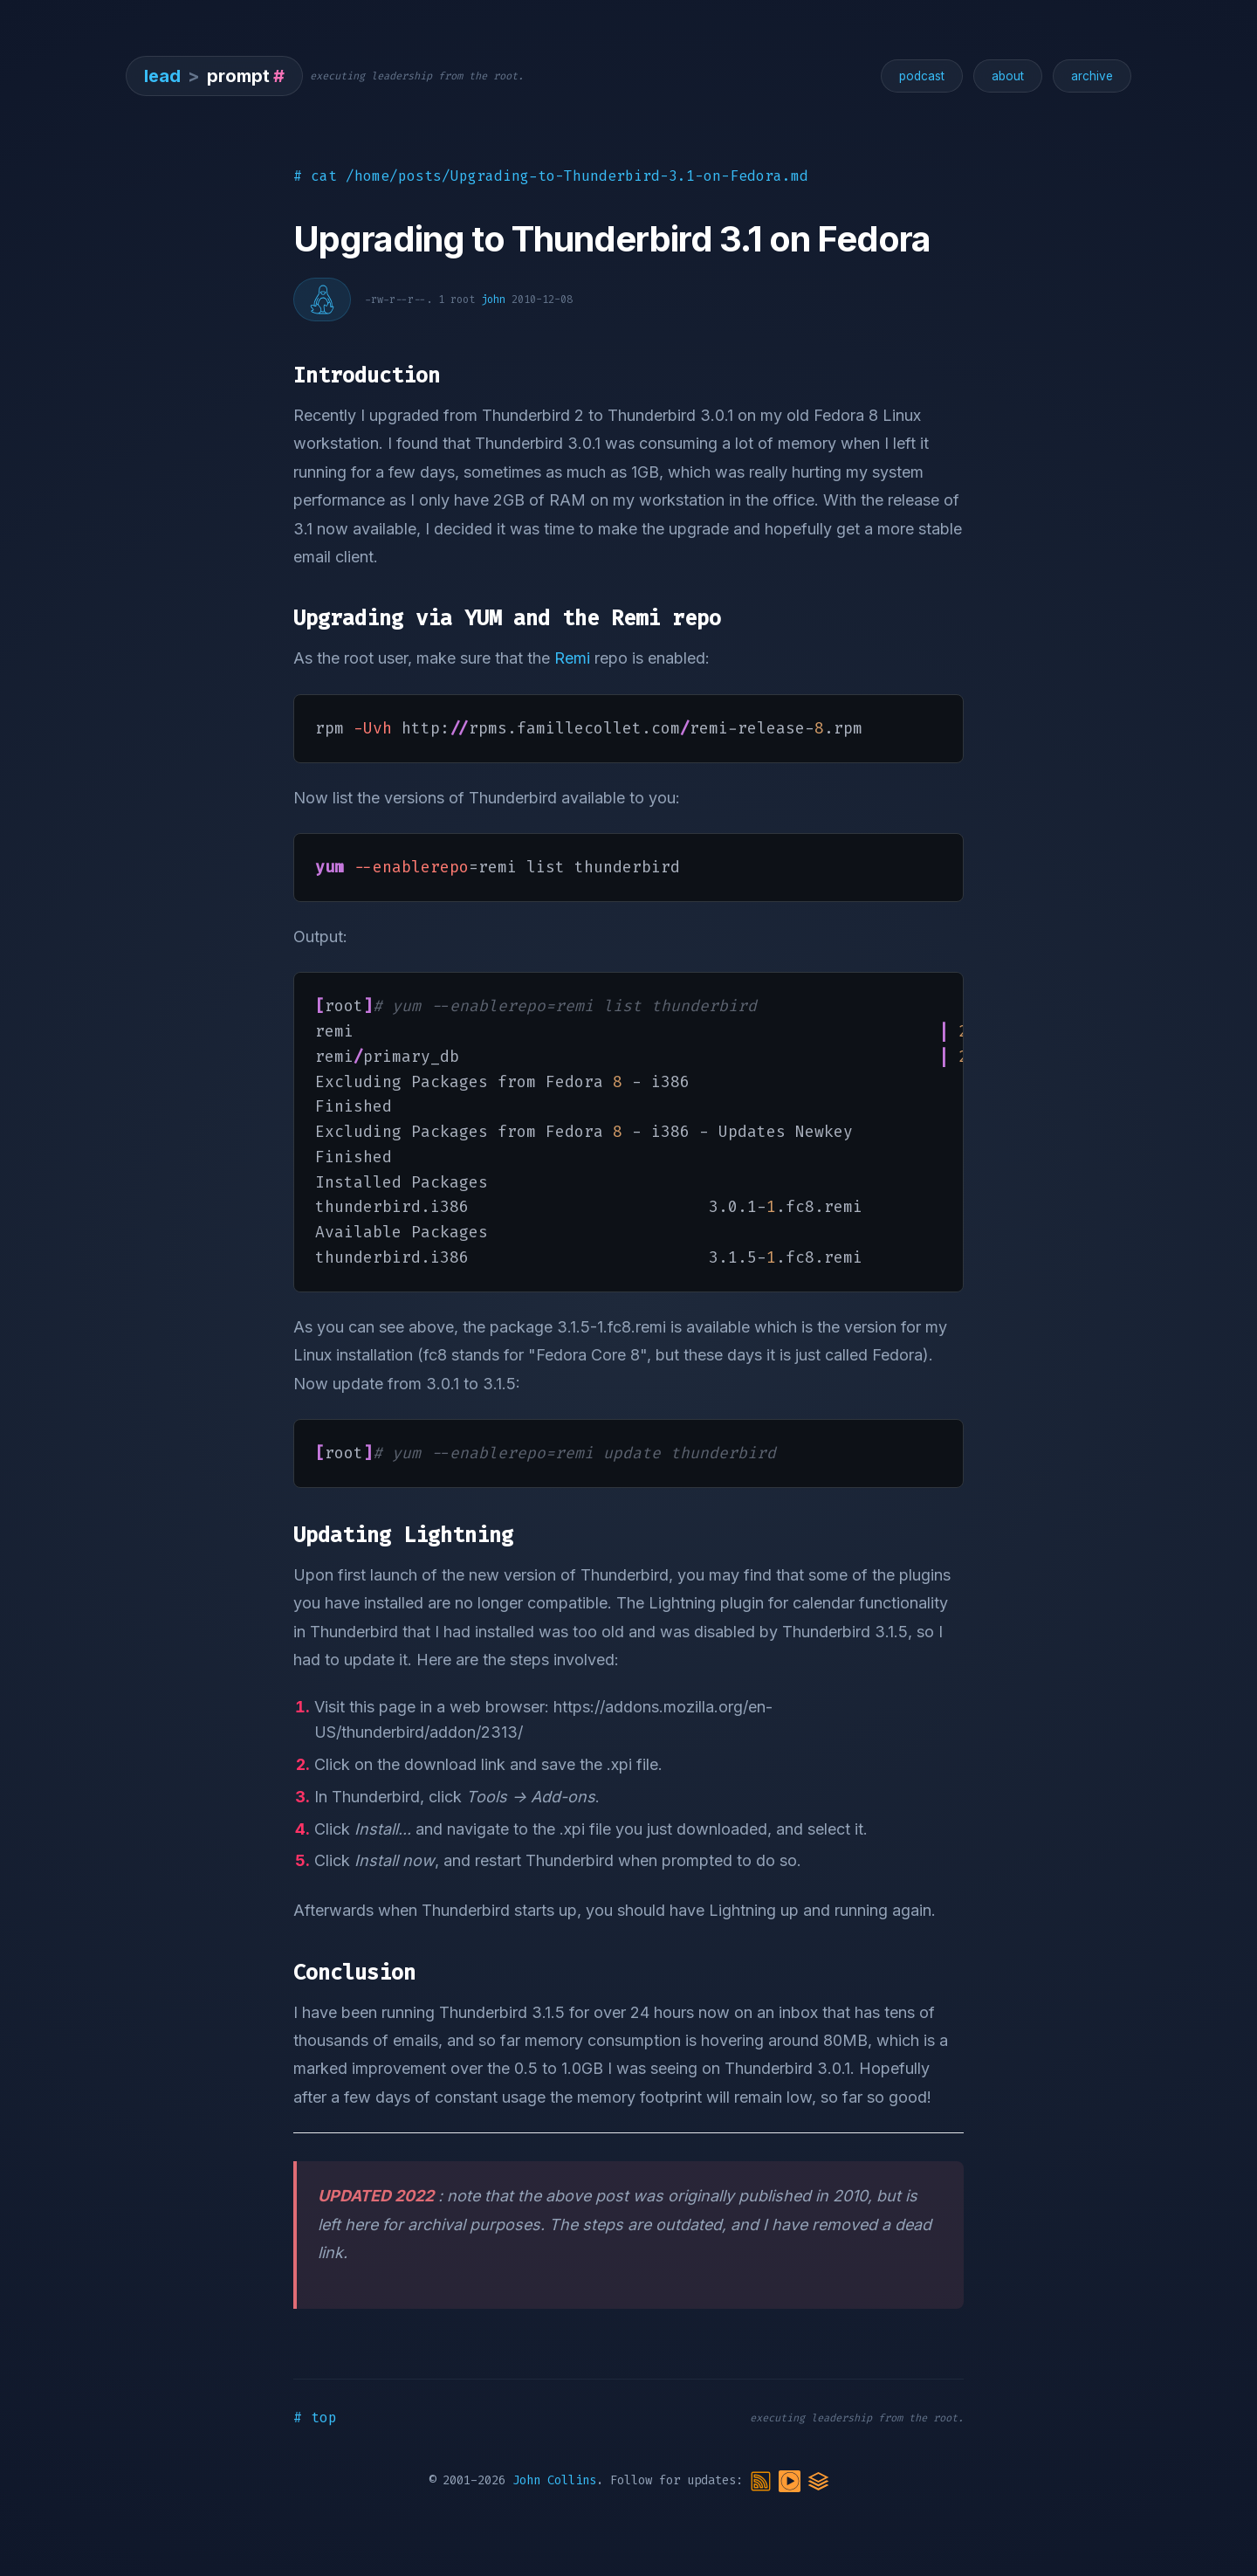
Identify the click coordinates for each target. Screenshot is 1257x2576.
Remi (572, 658)
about (1008, 76)
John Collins (554, 2481)
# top (315, 2417)
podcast (921, 76)
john (493, 300)
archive (1092, 76)
